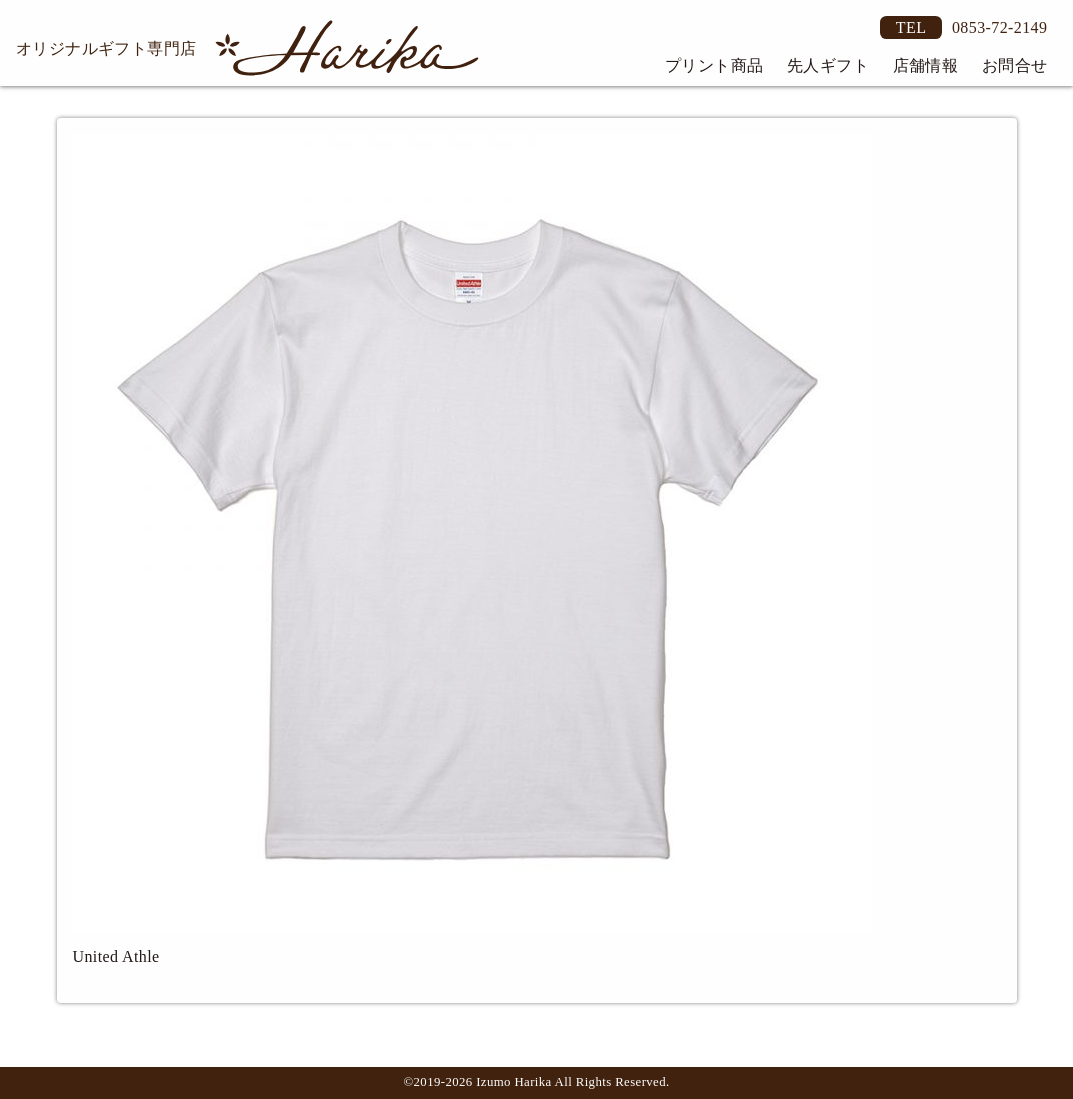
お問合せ (1015, 65)
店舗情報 (926, 65)
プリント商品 (714, 65)
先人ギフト (828, 65)
